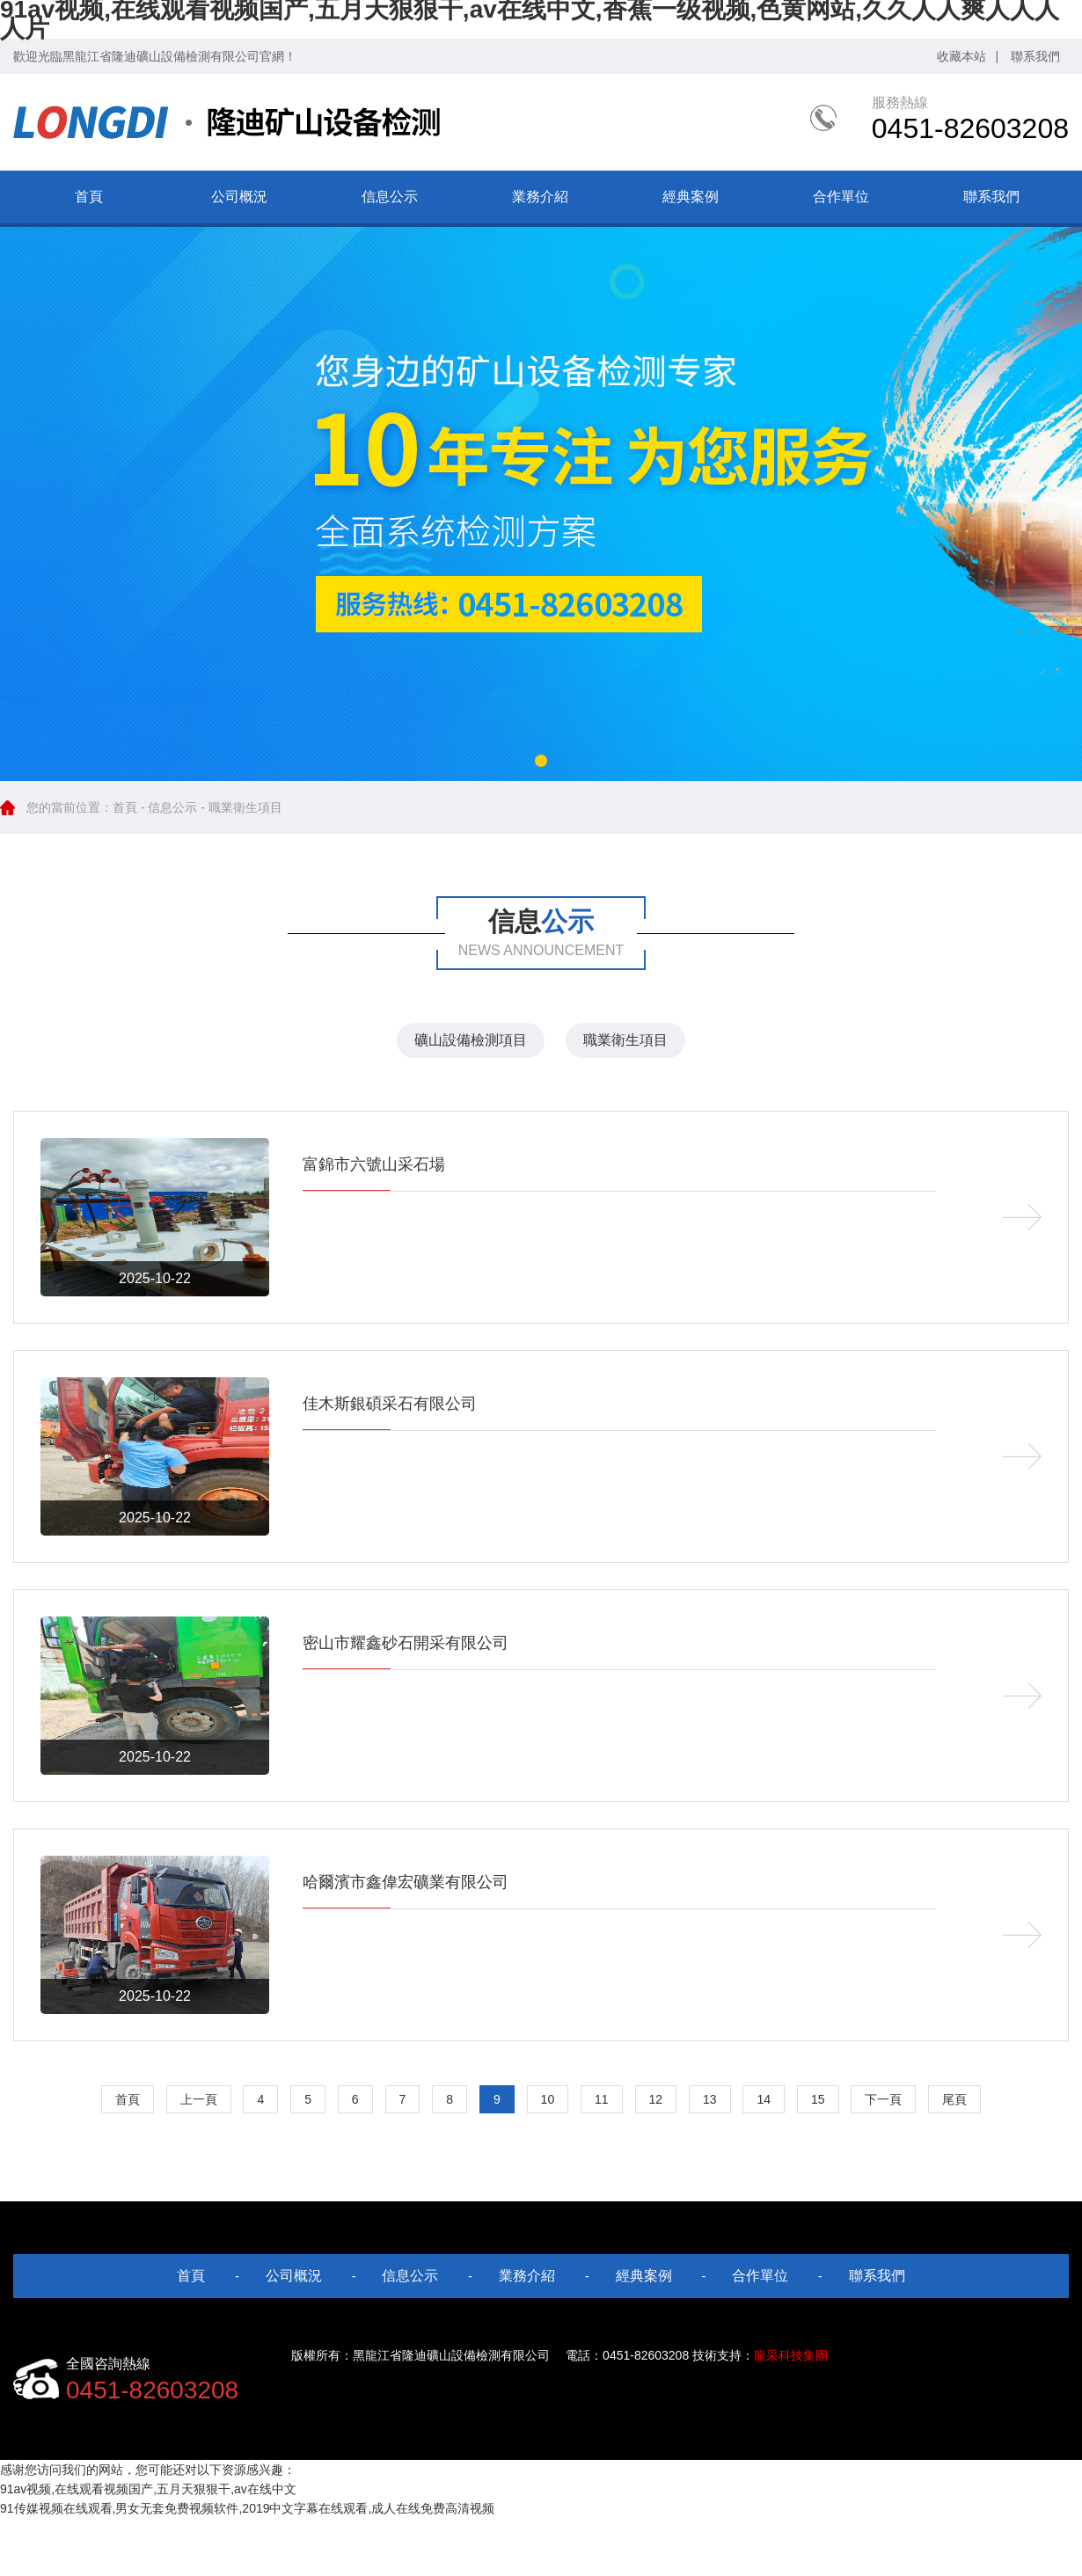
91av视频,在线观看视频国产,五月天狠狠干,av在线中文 (148, 2489)
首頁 (89, 196)
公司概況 (239, 196)
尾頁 (954, 2099)
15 (818, 2099)
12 (656, 2099)
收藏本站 (961, 56)
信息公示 (390, 196)
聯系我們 (1035, 56)
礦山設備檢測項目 (470, 1040)
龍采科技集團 (791, 2355)
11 (602, 2099)
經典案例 (690, 196)
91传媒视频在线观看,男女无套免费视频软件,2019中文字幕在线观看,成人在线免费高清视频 (247, 2508)
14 (764, 2099)
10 (548, 2099)
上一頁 (198, 2099)
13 (710, 2099)
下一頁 (883, 2099)
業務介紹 (540, 196)
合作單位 (841, 196)
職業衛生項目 (625, 1040)
